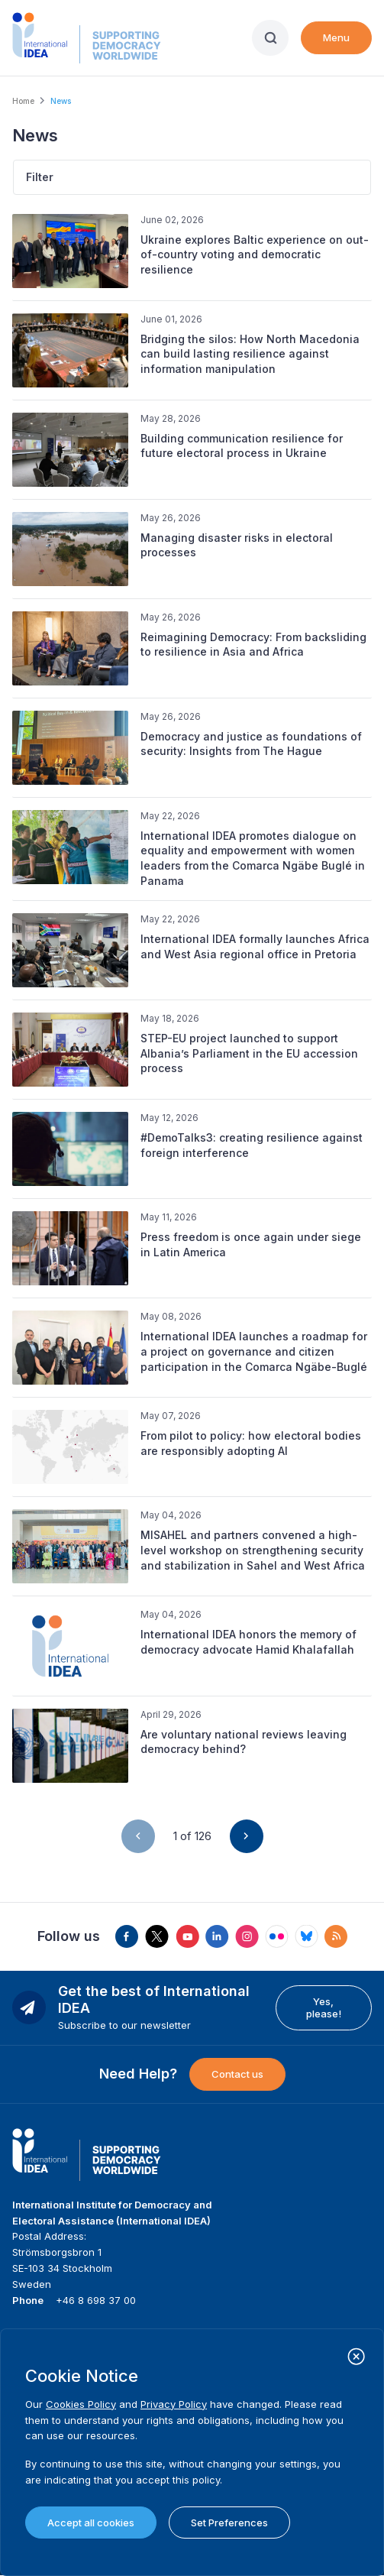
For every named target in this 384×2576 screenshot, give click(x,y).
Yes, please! (323, 2007)
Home (23, 100)
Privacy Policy (173, 2404)
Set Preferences (229, 2522)
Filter (39, 176)
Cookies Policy (81, 2404)
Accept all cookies (90, 2522)
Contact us (237, 2074)
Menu (336, 37)
